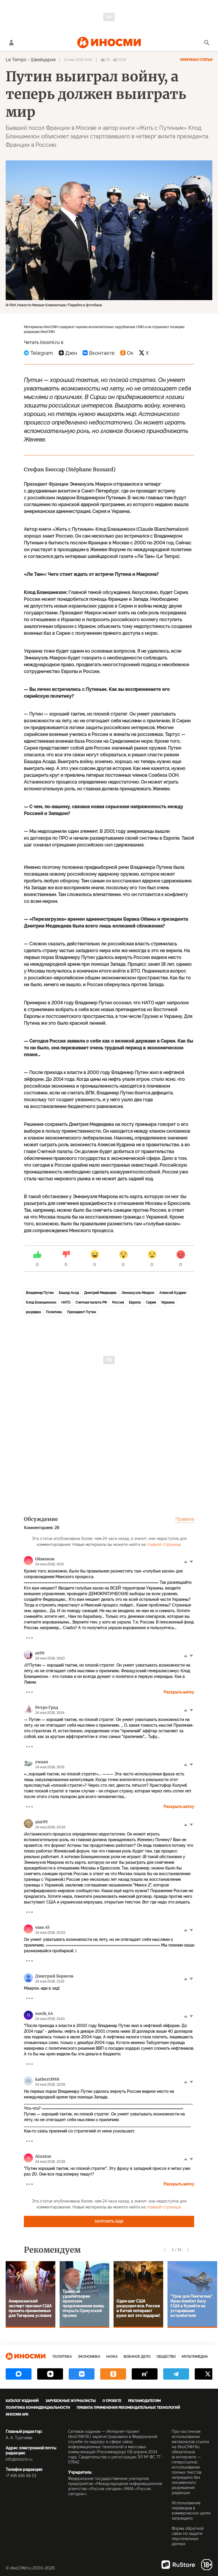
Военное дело (136, 2356)
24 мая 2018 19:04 (78, 59)
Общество (166, 2356)
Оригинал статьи (196, 60)
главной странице (164, 1544)
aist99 (41, 1821)
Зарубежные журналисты (70, 2401)
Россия (118, 1302)
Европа (135, 1302)
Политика (54, 1312)
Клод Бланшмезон (41, 1302)
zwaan (41, 1761)
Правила (184, 1519)
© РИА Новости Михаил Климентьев (36, 305)
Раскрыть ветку (179, 1692)
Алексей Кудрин (172, 1293)
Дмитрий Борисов (54, 1976)
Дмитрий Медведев (100, 1293)
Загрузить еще (109, 2221)
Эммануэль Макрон (137, 1293)
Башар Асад (69, 1293)
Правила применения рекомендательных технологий (128, 2408)
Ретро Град (46, 1707)
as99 (40, 1653)
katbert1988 (47, 2079)
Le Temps (16, 59)
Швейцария (43, 59)
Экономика (89, 2356)
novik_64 (44, 2013)
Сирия (151, 1302)
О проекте (111, 2401)
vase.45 (42, 1927)
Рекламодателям (144, 2401)
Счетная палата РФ (91, 1302)
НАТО (65, 1302)
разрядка (33, 1312)
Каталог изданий (22, 2401)
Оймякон (44, 1558)
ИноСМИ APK (17, 2414)
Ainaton (43, 2156)
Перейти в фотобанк (85, 305)
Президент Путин (81, 1312)
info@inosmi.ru (19, 2459)
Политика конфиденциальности (38, 2408)
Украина (168, 1302)
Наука (112, 2356)
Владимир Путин (40, 1293)
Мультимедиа (195, 2356)
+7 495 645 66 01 (21, 2475)
